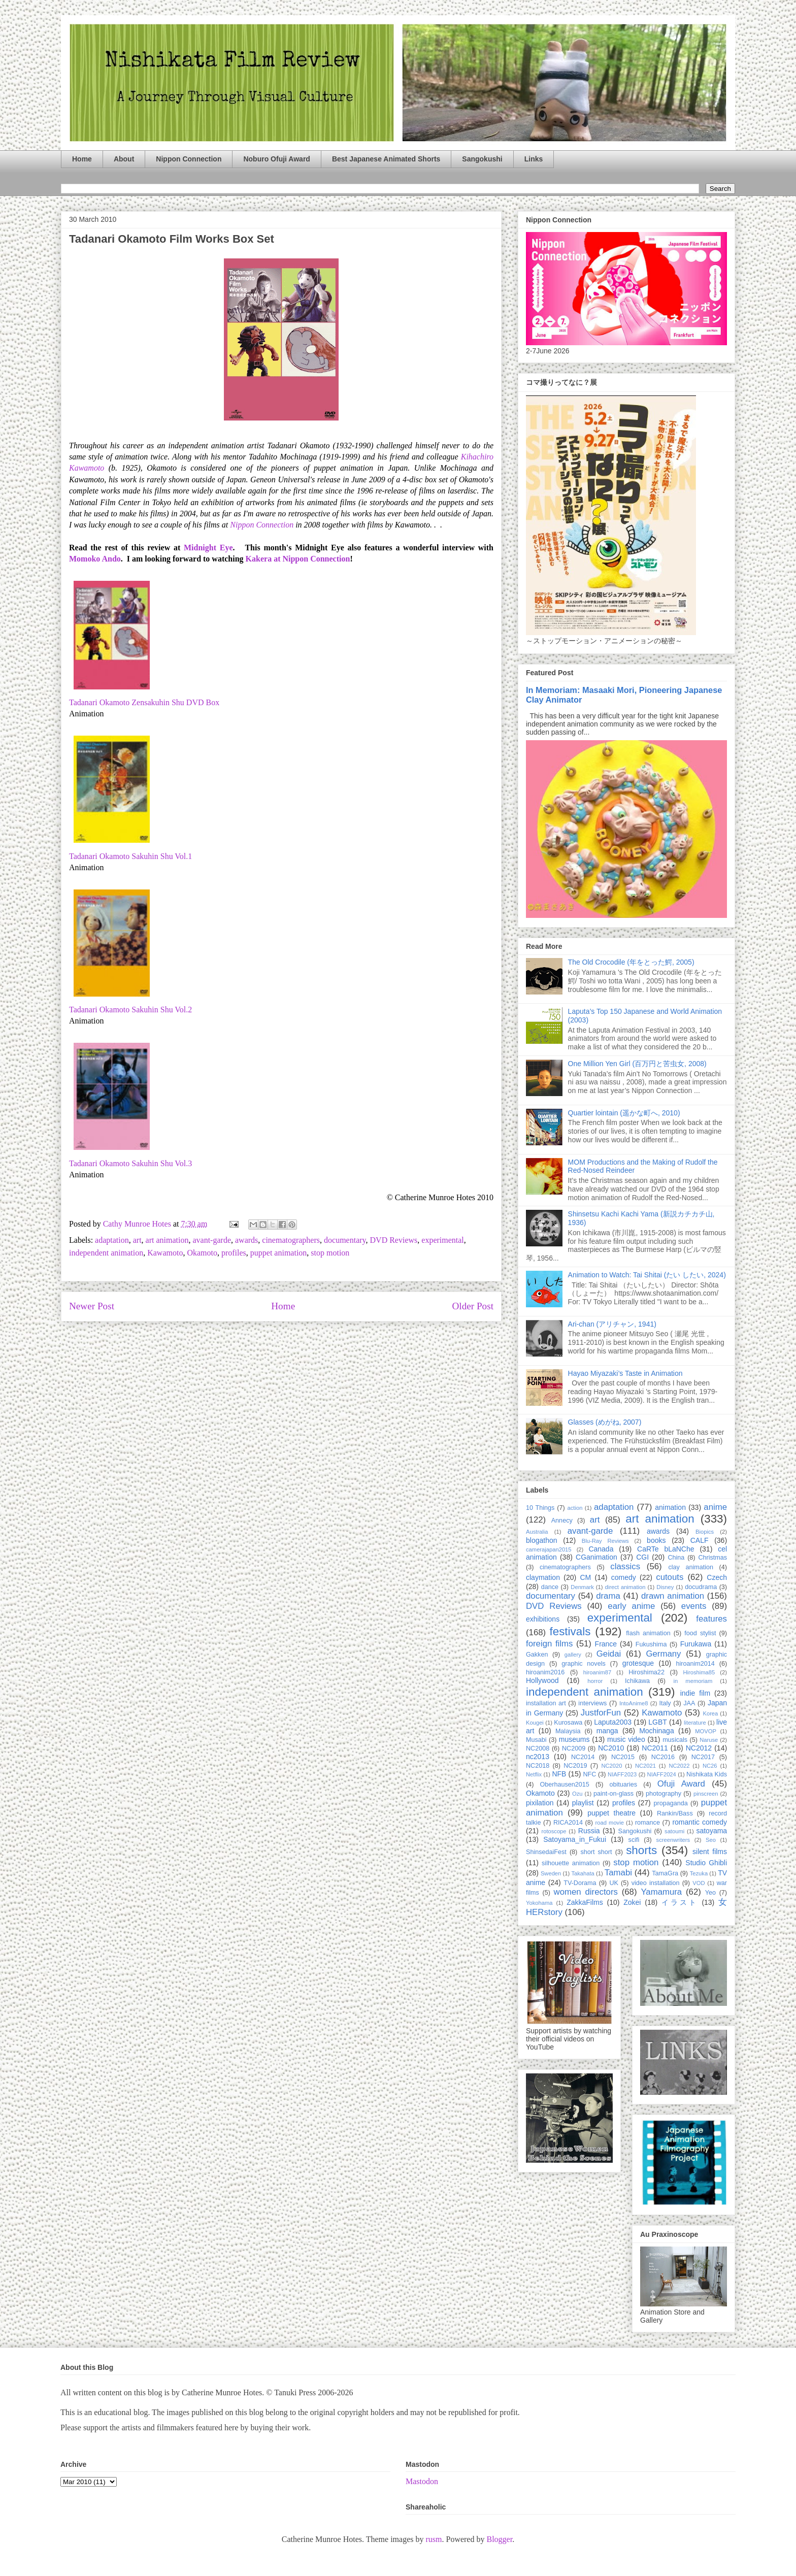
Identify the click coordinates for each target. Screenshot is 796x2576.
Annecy (562, 1520)
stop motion (330, 1252)
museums (574, 1739)
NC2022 (679, 1766)
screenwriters (673, 1840)
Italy (665, 1703)
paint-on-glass (613, 1793)
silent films (709, 1851)
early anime (631, 1606)
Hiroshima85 (699, 1672)
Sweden (551, 1873)
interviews (592, 1703)
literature (695, 1723)
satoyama (711, 1831)
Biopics (704, 1532)
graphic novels (583, 1663)
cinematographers (291, 1240)
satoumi (674, 1831)
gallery (573, 1655)
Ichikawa (637, 1681)
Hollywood (542, 1680)
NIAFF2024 (661, 1774)
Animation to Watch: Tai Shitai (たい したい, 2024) (647, 1275)
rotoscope (553, 1831)
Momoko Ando (95, 558)
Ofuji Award (681, 1784)
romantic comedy (699, 1822)
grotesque (638, 1663)
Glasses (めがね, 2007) (605, 1422)
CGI (642, 1557)
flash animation (648, 1633)
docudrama (701, 1587)
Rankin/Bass (675, 1813)
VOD (698, 1883)
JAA (689, 1703)
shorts (641, 1850)
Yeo (710, 1892)
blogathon (541, 1540)
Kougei (535, 1723)
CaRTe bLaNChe (665, 1549)
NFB (559, 1774)
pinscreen (705, 1794)
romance (647, 1822)
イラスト (679, 1902)
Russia (589, 1831)
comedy (623, 1577)
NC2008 (537, 1748)
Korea (710, 1713)
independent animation (106, 1252)
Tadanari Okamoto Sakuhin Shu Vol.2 (130, 1009)
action (575, 1508)
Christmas (712, 1557)
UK (613, 1883)
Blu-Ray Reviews (605, 1541)
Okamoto (202, 1252)
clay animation (690, 1567)
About (124, 159)
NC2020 (611, 1766)
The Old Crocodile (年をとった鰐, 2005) (631, 962)
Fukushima (651, 1644)
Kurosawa (568, 1722)
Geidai (608, 1654)
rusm (433, 2539)
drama (608, 1596)
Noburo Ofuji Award (276, 159)
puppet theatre (611, 1813)
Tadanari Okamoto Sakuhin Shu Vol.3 (130, 1163)
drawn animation (672, 1596)
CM (585, 1577)
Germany (663, 1654)
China (676, 1557)
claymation (543, 1577)
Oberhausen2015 (564, 1784)
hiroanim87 (597, 1672)
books (656, 1540)
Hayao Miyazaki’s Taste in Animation (625, 1373)
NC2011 (655, 1748)
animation (670, 1507)
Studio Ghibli (706, 1863)
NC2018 (537, 1765)
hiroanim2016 (545, 1672)
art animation (167, 1240)
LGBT (657, 1722)
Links (533, 159)
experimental (442, 1240)
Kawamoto (165, 1252)
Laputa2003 (613, 1722)
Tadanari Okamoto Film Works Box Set (171, 239)
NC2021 (645, 1766)
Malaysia (568, 1731)
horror (595, 1681)
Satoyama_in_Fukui (574, 1839)
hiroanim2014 (695, 1663)
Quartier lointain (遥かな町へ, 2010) (624, 1113)
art (137, 1240)
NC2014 (582, 1757)
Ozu (577, 1794)
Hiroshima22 (646, 1672)
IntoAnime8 (633, 1703)
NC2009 (573, 1748)
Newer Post (91, 1306)
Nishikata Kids (706, 1774)
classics (625, 1566)
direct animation (625, 1587)
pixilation (539, 1803)
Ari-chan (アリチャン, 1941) (612, 1324)
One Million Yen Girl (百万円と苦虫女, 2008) (637, 1064)
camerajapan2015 (549, 1549)
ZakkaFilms (585, 1902)
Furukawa (695, 1644)
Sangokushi (482, 159)
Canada (600, 1549)
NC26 (710, 1766)
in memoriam (693, 1681)
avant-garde (211, 1240)
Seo (711, 1840)
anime (715, 1507)
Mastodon (422, 2481)
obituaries (624, 1784)
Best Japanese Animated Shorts (386, 159)
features (711, 1619)
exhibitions (542, 1619)
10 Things (540, 1507)
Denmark (582, 1587)
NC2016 (663, 1757)
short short (596, 1852)
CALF (699, 1540)
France (606, 1644)
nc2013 (537, 1757)
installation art (546, 1703)
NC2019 (575, 1765)
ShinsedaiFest (546, 1852)
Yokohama (539, 1903)
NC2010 (611, 1748)
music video (626, 1739)
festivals (569, 1631)
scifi (634, 1839)
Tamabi (618, 1872)
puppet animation (278, 1252)
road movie (609, 1823)
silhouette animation (571, 1863)
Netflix (534, 1774)
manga (607, 1731)
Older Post (472, 1306)
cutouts (669, 1577)
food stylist (700, 1633)
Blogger (499, 2539)
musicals (674, 1739)
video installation (656, 1883)
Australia (537, 1532)
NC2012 (699, 1748)
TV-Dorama (579, 1883)
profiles (233, 1252)
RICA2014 (568, 1822)
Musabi (536, 1739)
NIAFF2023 (622, 1774)
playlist (583, 1803)
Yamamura (661, 1892)
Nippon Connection (188, 159)
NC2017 (703, 1757)
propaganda (670, 1803)
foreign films (549, 1643)
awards (246, 1240)
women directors (586, 1892)
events (693, 1606)
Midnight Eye (208, 547)
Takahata (582, 1873)
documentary (345, 1240)
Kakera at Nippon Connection (298, 558)
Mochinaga (656, 1731)
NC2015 (623, 1757)
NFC (589, 1774)
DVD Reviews (394, 1240)
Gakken (537, 1654)
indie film (695, 1693)
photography (663, 1793)
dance (549, 1587)
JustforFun (601, 1713)
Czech (717, 1577)
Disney (665, 1587)
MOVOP (705, 1731)
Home (82, 159)
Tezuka (699, 1873)
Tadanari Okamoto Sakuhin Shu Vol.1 (130, 856)
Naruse (709, 1740)
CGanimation (596, 1557)
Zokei (632, 1902)
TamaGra (665, 1873)
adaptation (112, 1240)
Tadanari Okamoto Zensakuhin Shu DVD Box (144, 702)
